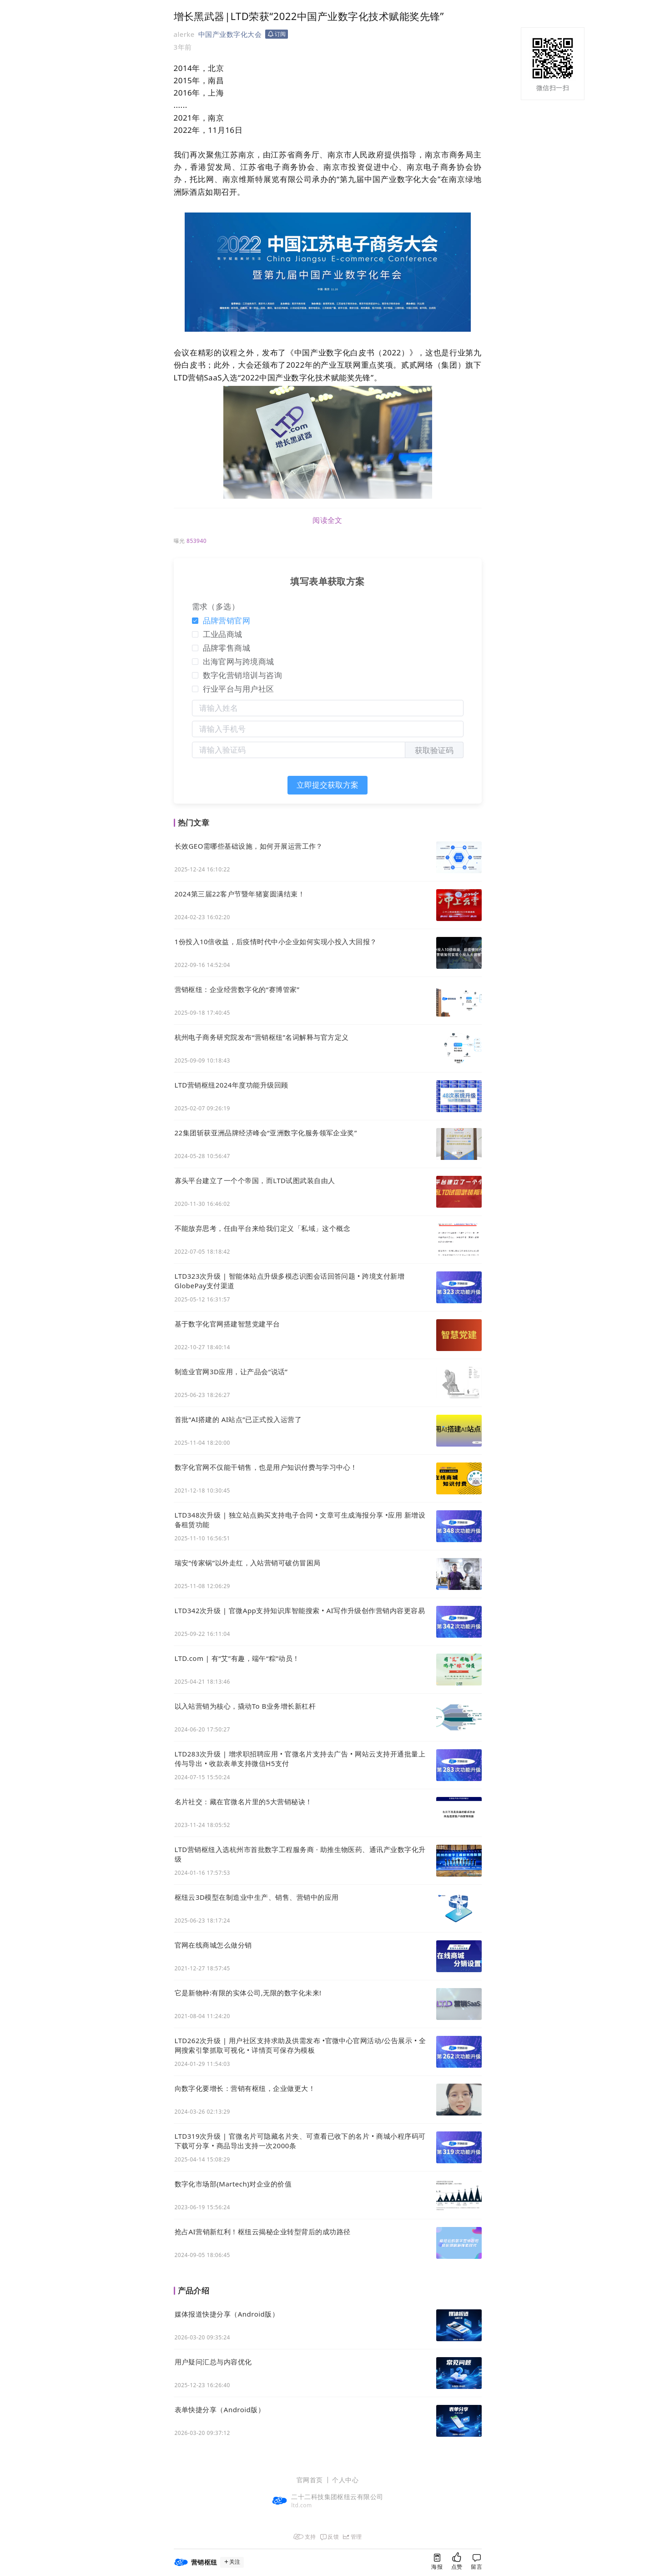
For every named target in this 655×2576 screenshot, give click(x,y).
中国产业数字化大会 (230, 34)
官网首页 (310, 2479)
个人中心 (345, 2479)
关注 (232, 2562)
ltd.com (301, 2505)
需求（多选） (216, 606)
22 (187, 130)
